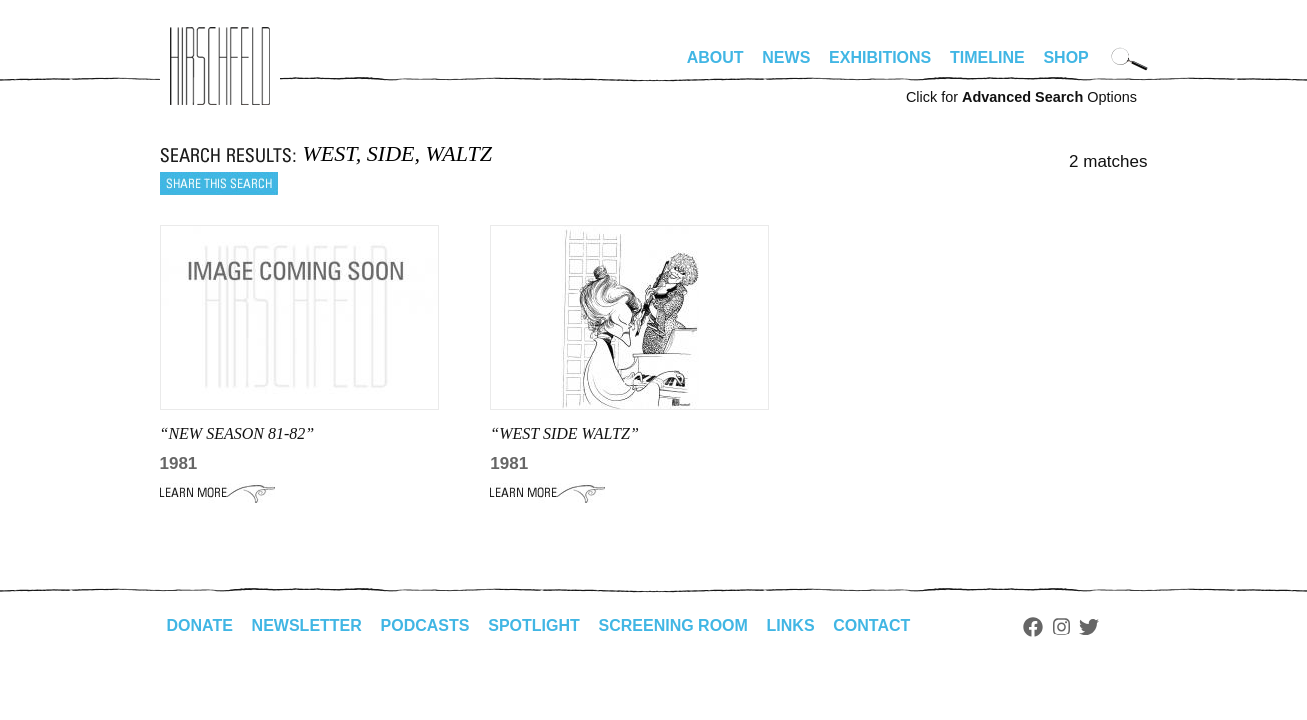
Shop (1065, 57)
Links (791, 625)
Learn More (217, 493)
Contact (871, 625)
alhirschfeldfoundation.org (220, 66)
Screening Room (673, 625)
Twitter (1089, 627)
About (715, 57)
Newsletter (307, 625)
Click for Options (1021, 97)
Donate (200, 625)
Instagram (1061, 627)
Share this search (219, 183)
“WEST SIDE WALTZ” (564, 433)
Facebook (1033, 627)
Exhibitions (880, 57)
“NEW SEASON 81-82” (237, 433)
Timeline (987, 57)
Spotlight (534, 625)
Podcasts (425, 625)
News (786, 57)
